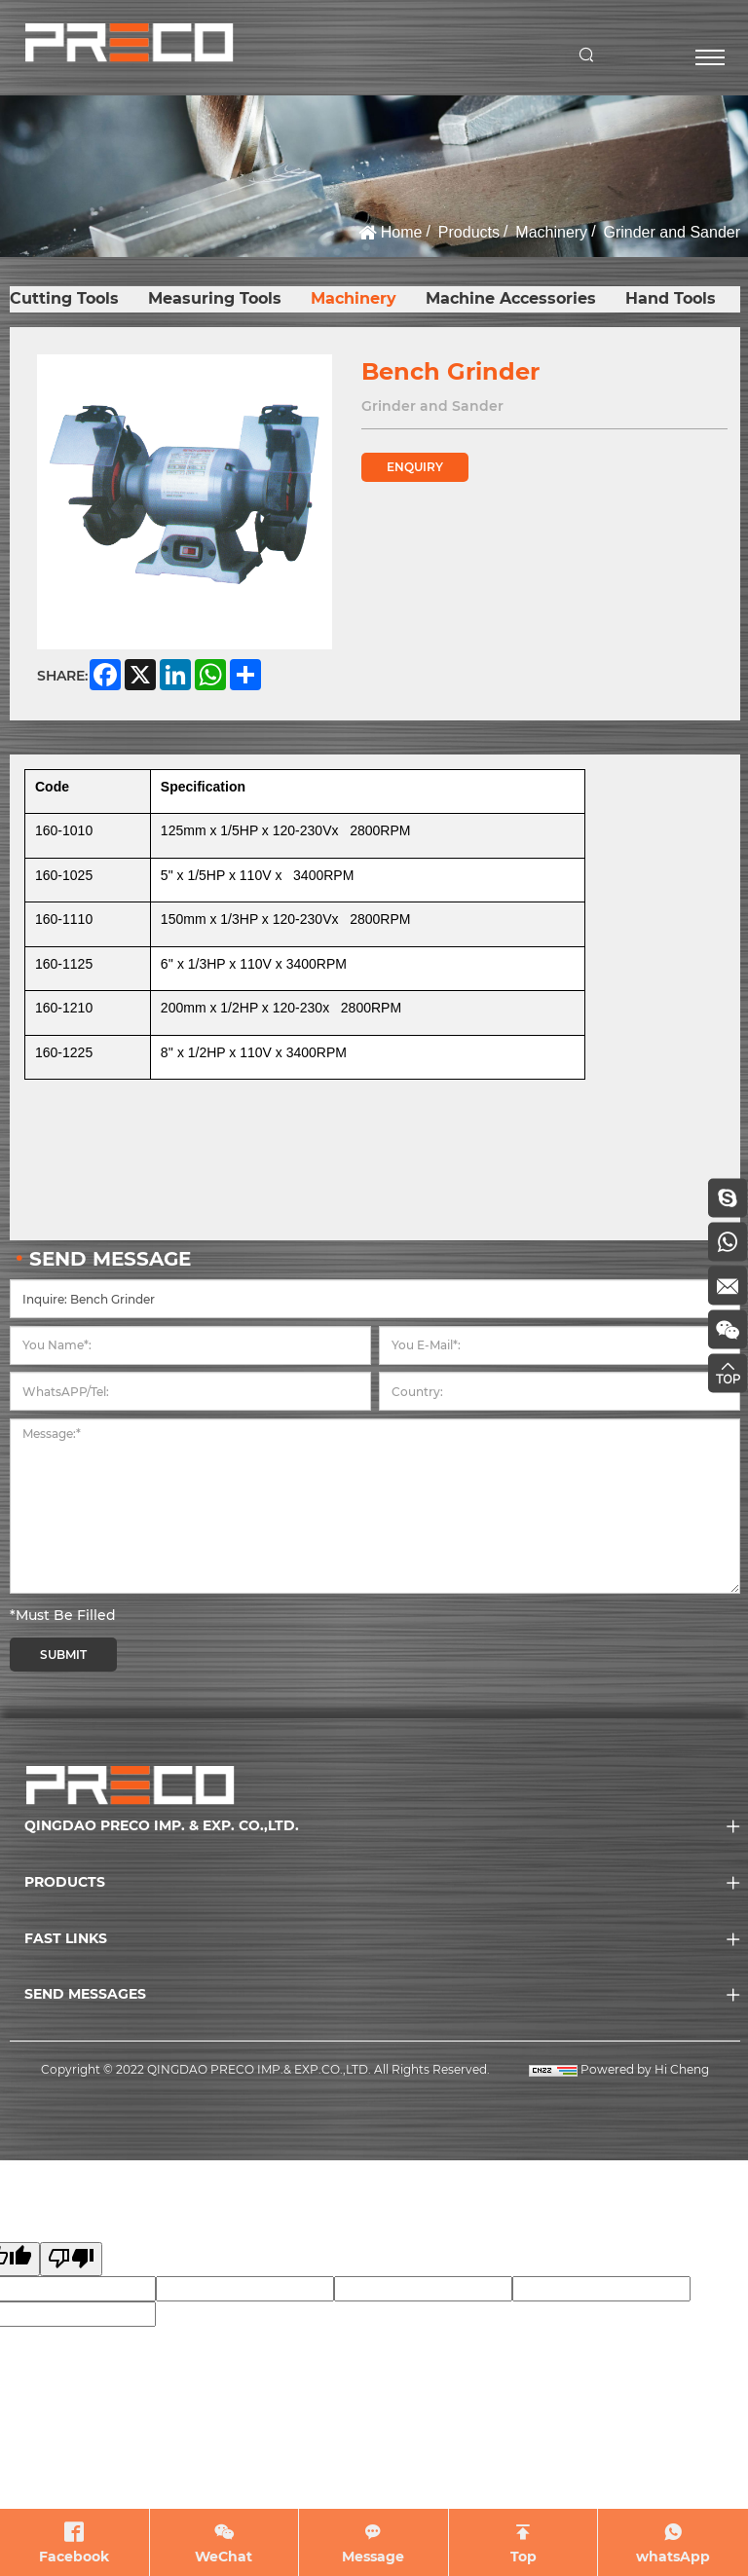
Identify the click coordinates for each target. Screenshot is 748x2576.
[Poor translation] (71, 2259)
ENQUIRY (415, 467)
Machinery (551, 232)
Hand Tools (670, 298)
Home (402, 232)
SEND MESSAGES (85, 1994)
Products (469, 232)
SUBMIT (63, 1654)
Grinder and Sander (671, 232)
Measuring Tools (214, 298)
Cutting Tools (64, 298)
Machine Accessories (511, 298)
